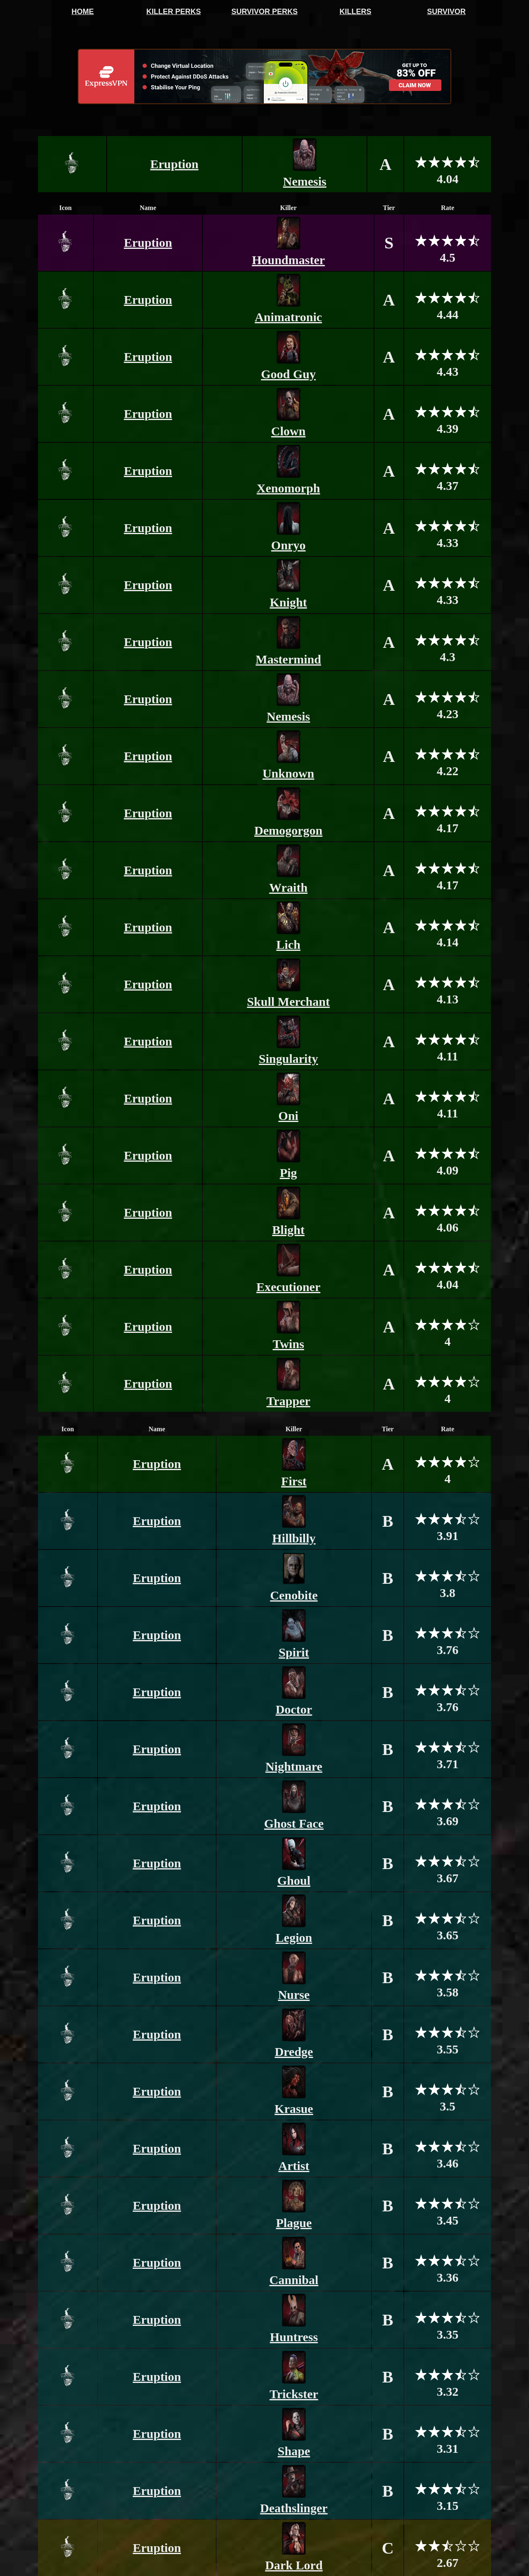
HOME (82, 11)
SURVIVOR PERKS (264, 11)
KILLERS (355, 11)
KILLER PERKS (173, 11)
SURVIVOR (446, 11)
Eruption (174, 164)
